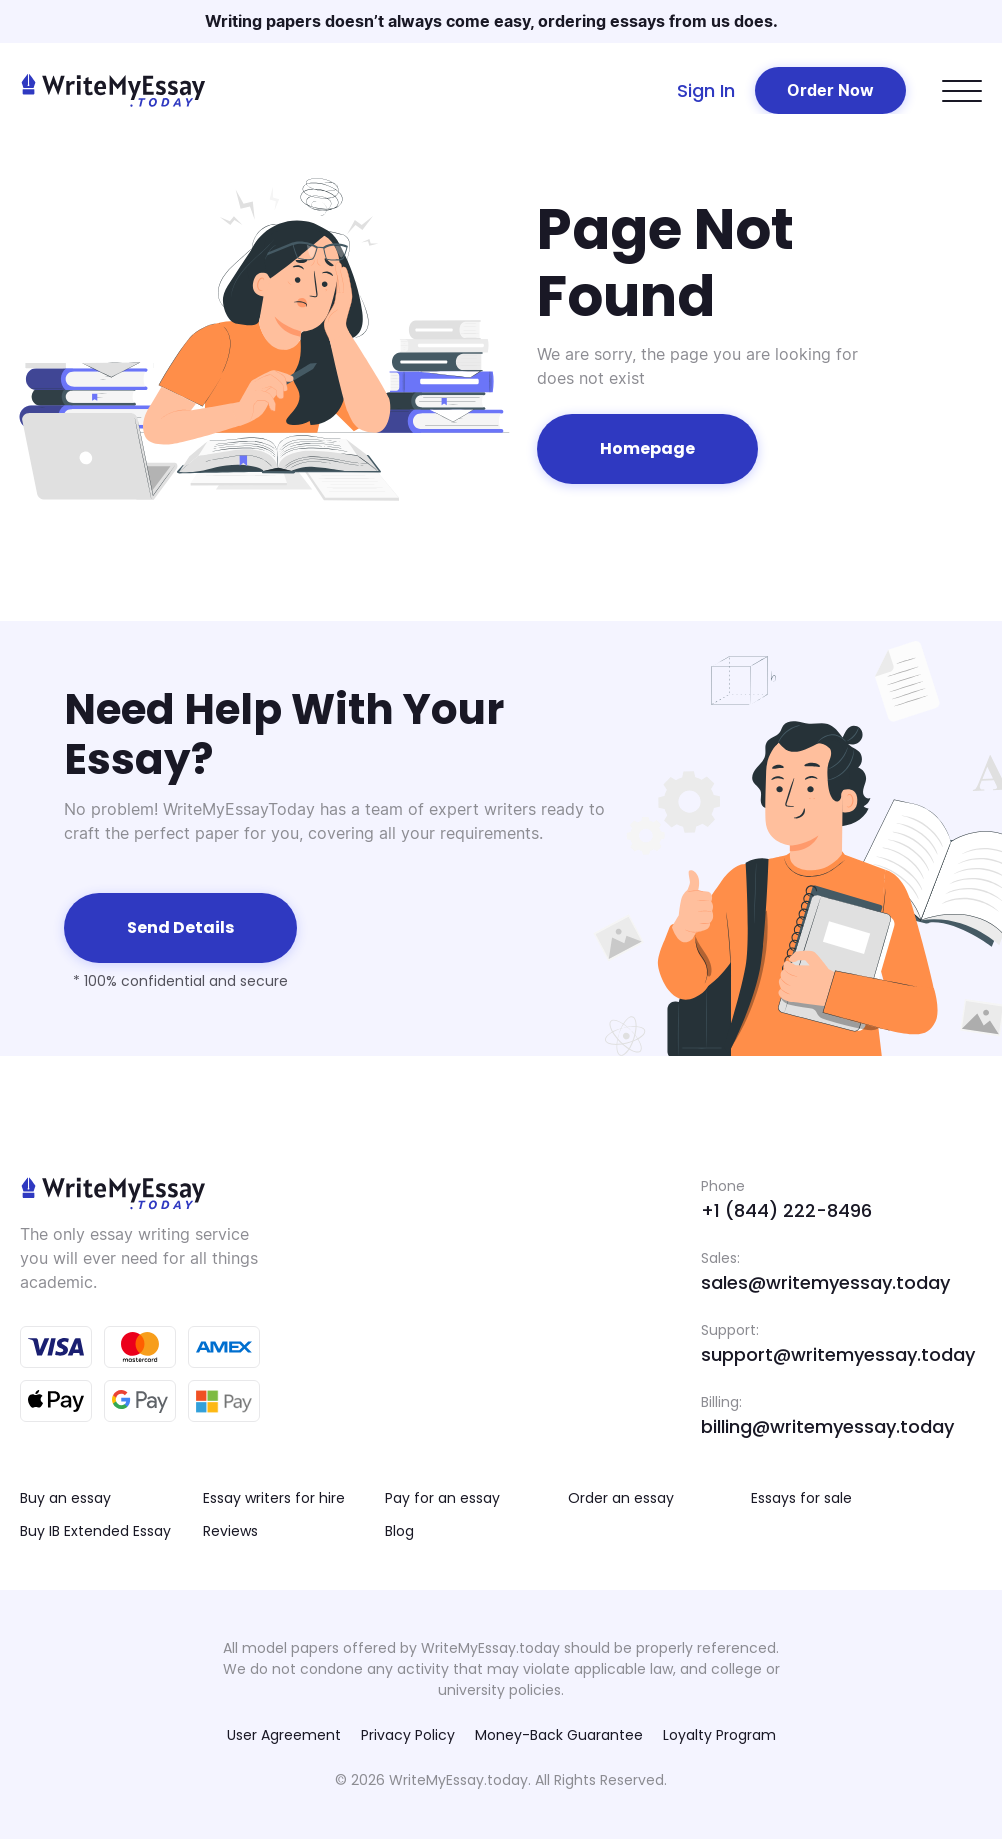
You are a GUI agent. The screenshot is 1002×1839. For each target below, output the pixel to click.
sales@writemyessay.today (825, 1282)
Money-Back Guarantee (559, 1735)
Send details (180, 927)
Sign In (706, 90)
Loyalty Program (719, 1735)
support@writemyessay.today (838, 1354)
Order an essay (621, 1498)
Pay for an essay (442, 1498)
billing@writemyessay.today (827, 1426)
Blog (399, 1531)
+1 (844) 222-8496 (786, 1210)
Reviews (230, 1531)
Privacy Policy (408, 1735)
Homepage (647, 448)
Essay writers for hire (274, 1498)
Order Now (830, 90)
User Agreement (284, 1735)
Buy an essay (65, 1498)
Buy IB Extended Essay (95, 1531)
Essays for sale (801, 1498)
